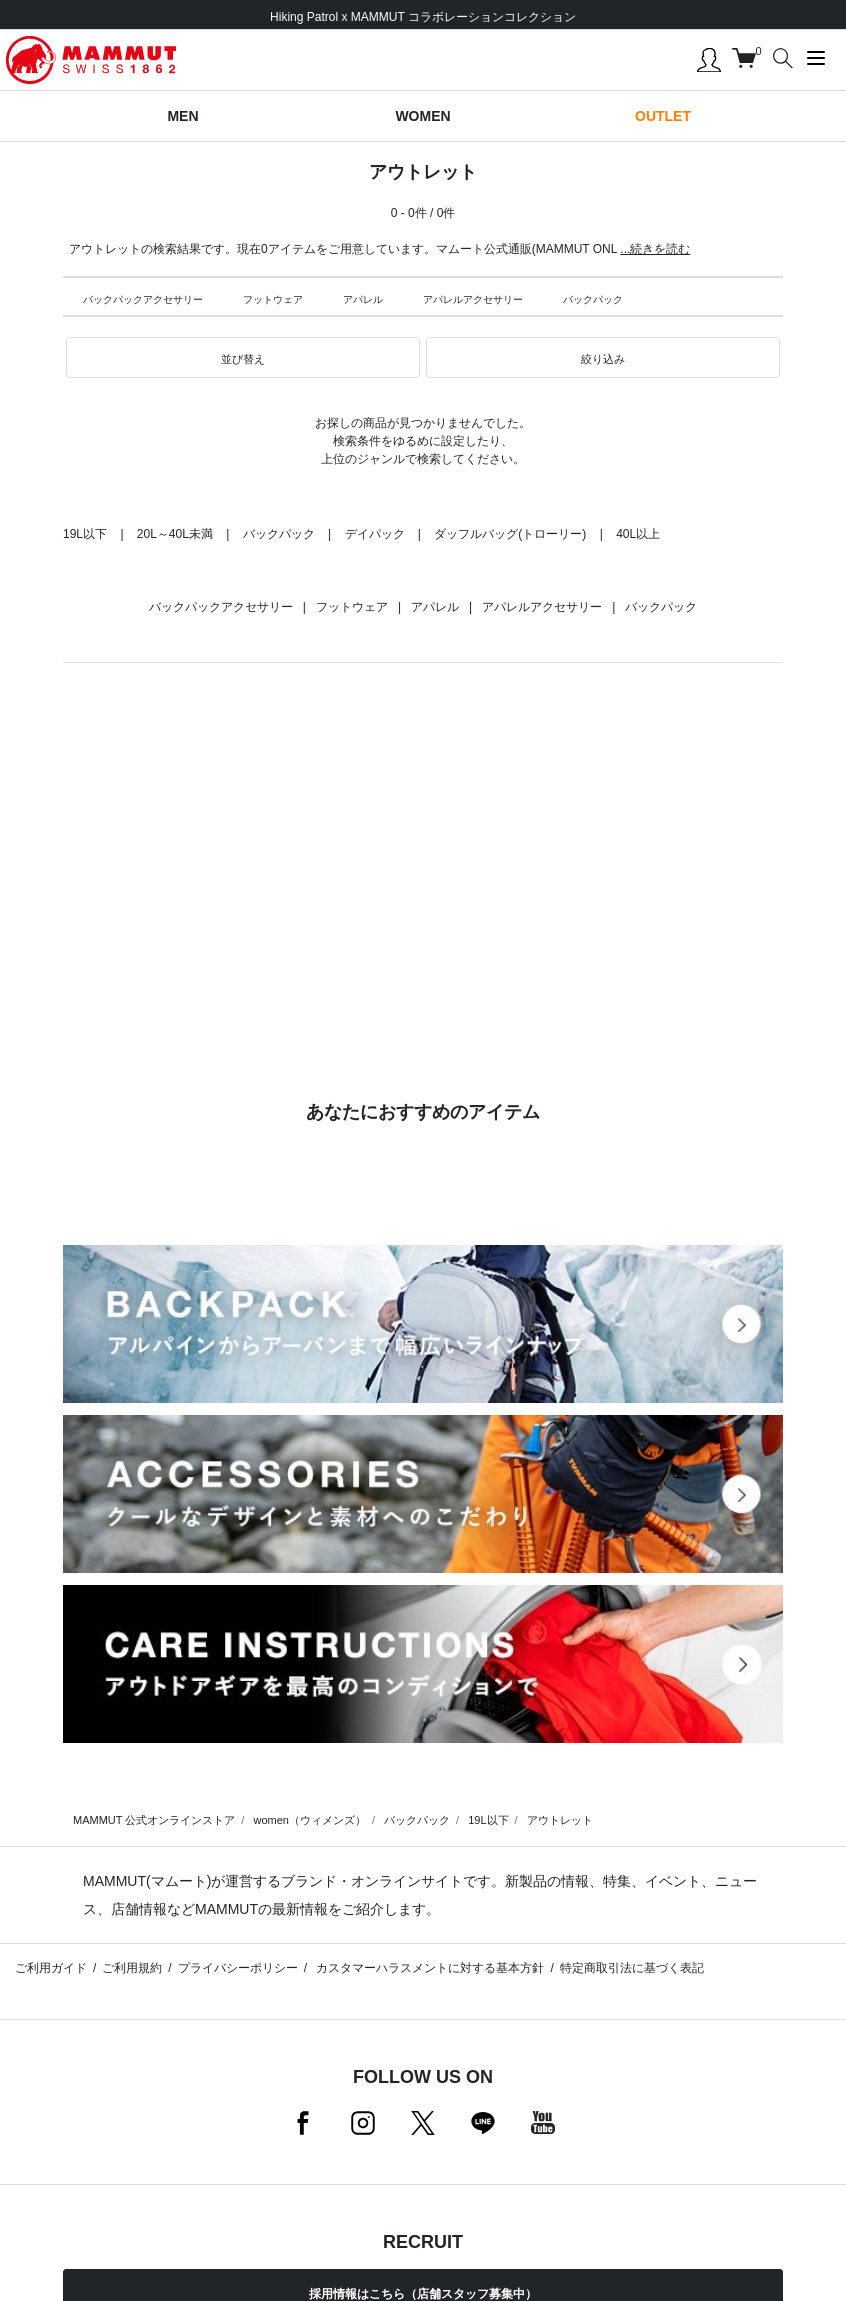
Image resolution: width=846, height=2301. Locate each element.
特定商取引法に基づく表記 (632, 1968)
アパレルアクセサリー (473, 299)
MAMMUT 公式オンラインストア (154, 1820)
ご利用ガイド (51, 1968)
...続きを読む (655, 249)
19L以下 (85, 534)
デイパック (375, 534)
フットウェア (273, 299)
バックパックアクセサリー (143, 299)
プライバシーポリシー (238, 1968)
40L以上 (638, 534)
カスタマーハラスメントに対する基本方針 (428, 1968)
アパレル (363, 299)
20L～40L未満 (175, 534)
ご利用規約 (132, 1968)
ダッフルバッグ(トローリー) (510, 534)
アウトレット (560, 1820)
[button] (243, 358)
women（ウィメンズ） (309, 1820)
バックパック (593, 299)
